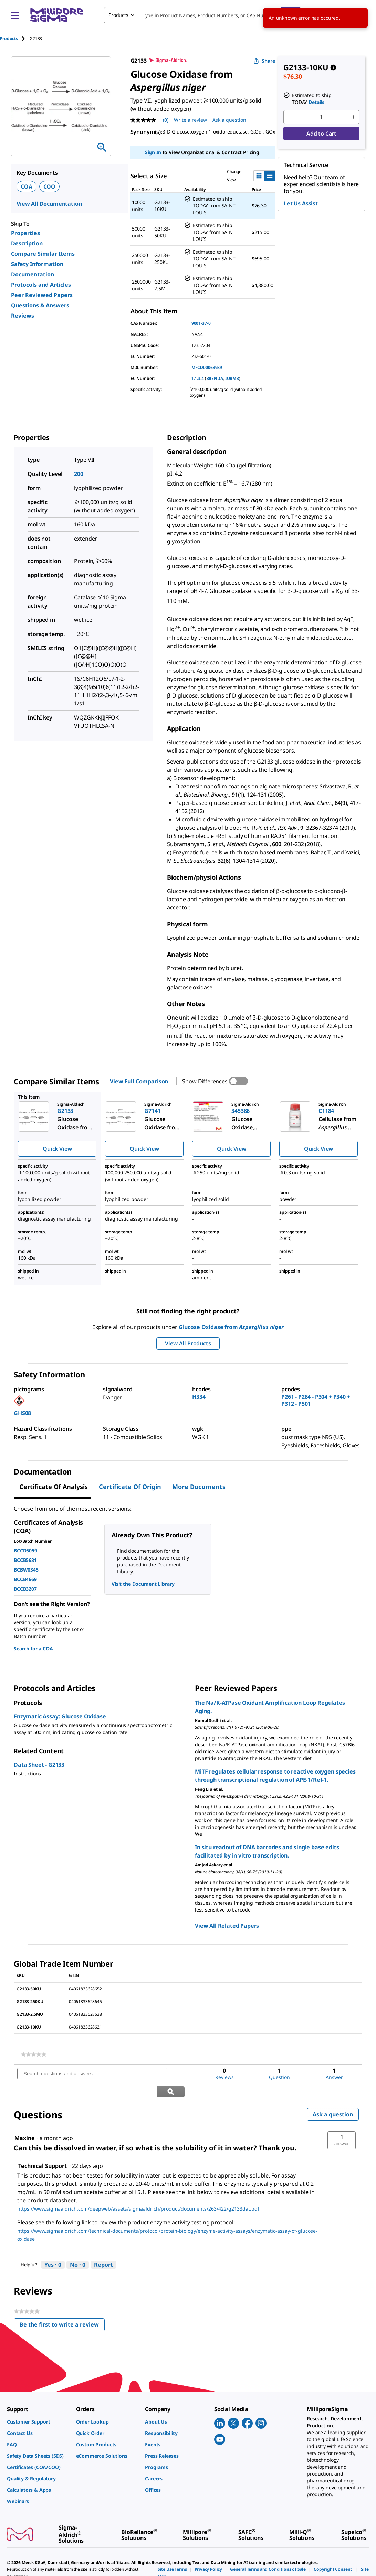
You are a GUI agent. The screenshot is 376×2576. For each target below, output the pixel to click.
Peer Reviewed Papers (42, 295)
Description (27, 243)
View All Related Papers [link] (227, 1925)
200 (78, 474)
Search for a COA (33, 1648)
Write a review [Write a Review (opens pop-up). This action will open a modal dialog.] (190, 120)
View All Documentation (49, 203)
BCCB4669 (25, 1579)
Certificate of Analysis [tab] (53, 1486)
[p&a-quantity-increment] (353, 117)
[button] (341, 2122)
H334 (198, 1397)
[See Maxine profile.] (24, 2120)
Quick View (57, 1148)
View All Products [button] (188, 1343)
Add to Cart (321, 133)
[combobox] (202, 15)
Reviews (22, 315)
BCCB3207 (25, 1589)
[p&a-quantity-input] (321, 117)
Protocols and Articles (41, 284)
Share (264, 60)
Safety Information (37, 264)
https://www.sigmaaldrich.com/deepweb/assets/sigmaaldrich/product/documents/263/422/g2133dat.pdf (138, 2191)
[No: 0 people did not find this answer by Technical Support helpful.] (77, 2247)
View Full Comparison (139, 1081)
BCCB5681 (25, 1560)
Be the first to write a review (62, 2308)
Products (9, 38)
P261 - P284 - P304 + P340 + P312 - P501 (315, 1400)
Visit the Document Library (143, 1583)
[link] (33, 2054)
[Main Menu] (15, 15)
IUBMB (232, 378)
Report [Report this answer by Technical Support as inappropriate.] (103, 2246)
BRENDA (214, 378)
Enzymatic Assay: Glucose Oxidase (60, 1716)
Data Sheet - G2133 (39, 1764)
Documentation (32, 274)
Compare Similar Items (43, 253)
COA (26, 186)
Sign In (153, 152)
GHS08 (22, 1413)
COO (49, 186)
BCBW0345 (26, 1569)
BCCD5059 (25, 1550)
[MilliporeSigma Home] (56, 15)
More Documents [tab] (199, 1486)
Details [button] (316, 102)
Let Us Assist (301, 203)
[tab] (15, 38)
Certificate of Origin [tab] (130, 1486)
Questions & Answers (40, 305)
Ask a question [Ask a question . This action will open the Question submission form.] (229, 120)
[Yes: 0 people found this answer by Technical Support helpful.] (53, 2247)
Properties (25, 233)
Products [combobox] (118, 15)
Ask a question (333, 2096)
